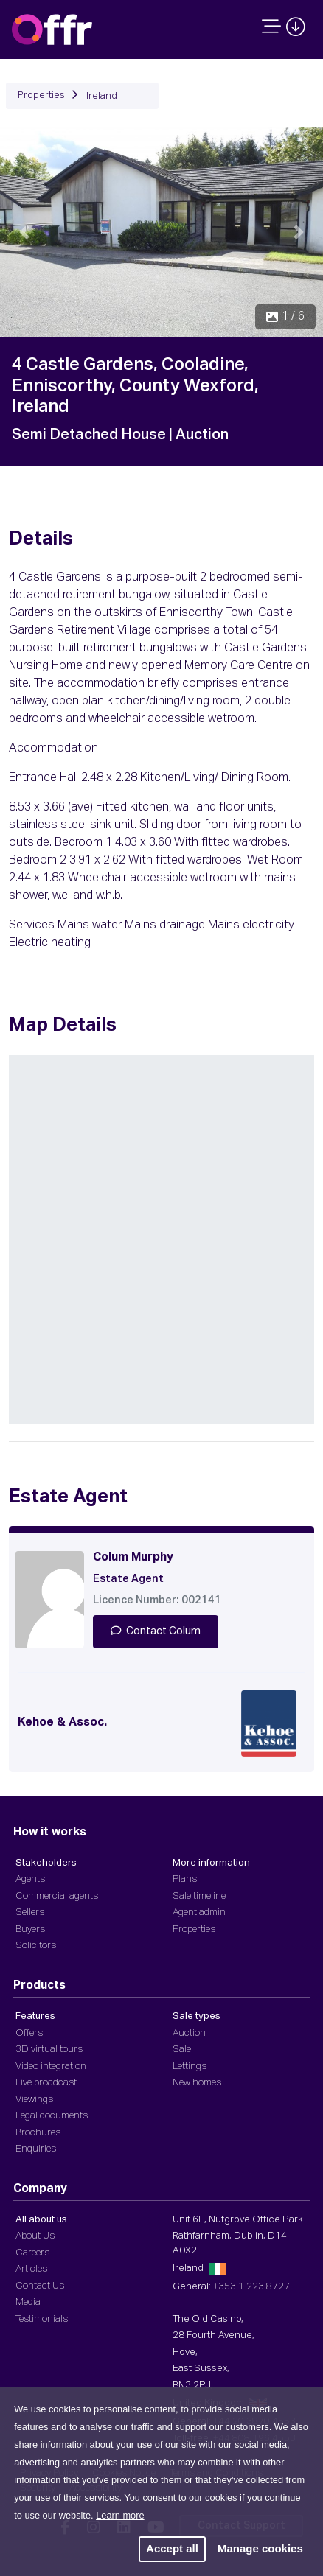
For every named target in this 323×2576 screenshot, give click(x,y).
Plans (185, 1879)
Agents (30, 1879)
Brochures (37, 2133)
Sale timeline (199, 1896)
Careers (32, 2253)
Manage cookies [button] (260, 2548)
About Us (35, 2236)
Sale (182, 2049)
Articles (31, 2269)
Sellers (29, 1912)
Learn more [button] (120, 2515)
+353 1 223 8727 (251, 2287)
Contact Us (39, 2286)
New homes (197, 2082)
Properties (41, 95)
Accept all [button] (172, 2548)
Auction (189, 2033)
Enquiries (35, 2149)
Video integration (50, 2066)
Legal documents (51, 2116)
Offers (29, 2033)
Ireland (101, 96)
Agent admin (199, 1912)
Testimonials (41, 2319)
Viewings (34, 2099)
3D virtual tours (49, 2049)
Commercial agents (56, 1896)
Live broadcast (46, 2082)
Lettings (189, 2066)
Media (28, 2302)
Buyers (30, 1929)
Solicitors (35, 1945)
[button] (24, 232)
